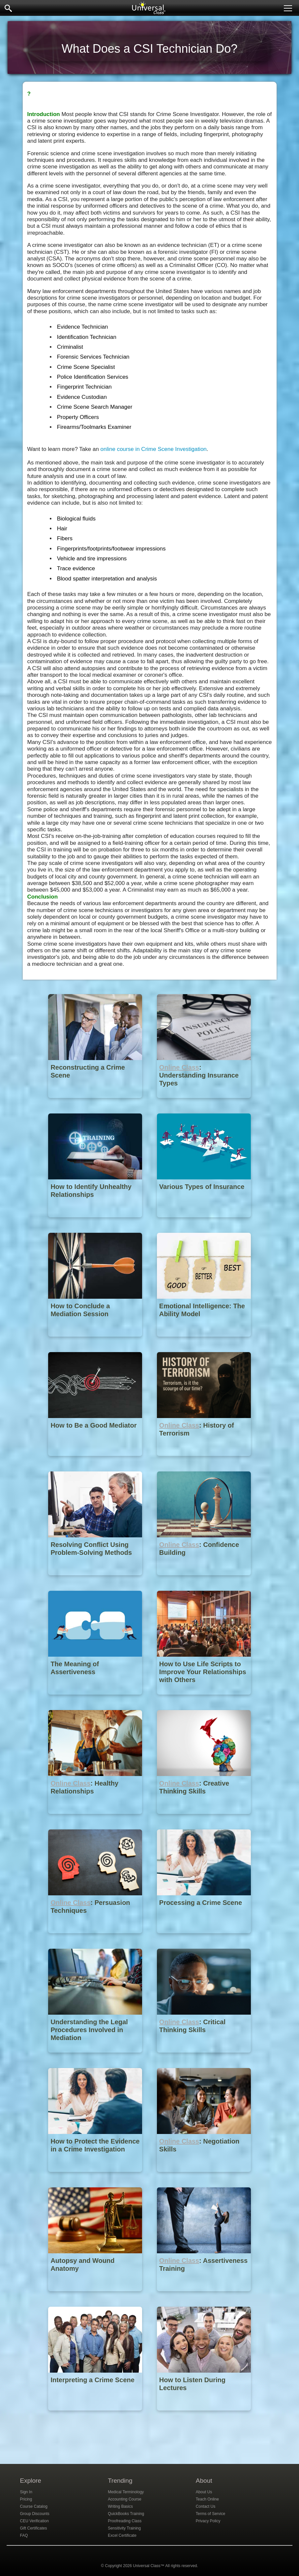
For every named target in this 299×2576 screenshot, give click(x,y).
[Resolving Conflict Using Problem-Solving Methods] (96, 1580)
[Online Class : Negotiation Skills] (203, 2176)
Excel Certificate (122, 2535)
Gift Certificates (33, 2528)
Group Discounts (34, 2513)
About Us (204, 2492)
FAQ (24, 2535)
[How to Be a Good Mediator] (96, 1461)
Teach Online (207, 2499)
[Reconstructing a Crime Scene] (96, 1103)
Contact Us (205, 2506)
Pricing (26, 2499)
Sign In (26, 2492)
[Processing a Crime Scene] (203, 1938)
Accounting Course (124, 2499)
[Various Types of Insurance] (203, 1222)
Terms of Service (210, 2513)
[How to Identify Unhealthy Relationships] (96, 1222)
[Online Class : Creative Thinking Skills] (203, 1818)
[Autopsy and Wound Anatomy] (96, 2296)
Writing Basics (120, 2506)
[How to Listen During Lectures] (203, 2415)
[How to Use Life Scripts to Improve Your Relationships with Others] (203, 1699)
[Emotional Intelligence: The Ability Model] (203, 1341)
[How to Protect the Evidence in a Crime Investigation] (96, 2176)
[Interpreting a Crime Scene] (96, 2415)
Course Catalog (33, 2506)
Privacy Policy (208, 2521)
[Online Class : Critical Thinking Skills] (203, 2057)
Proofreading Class (124, 2521)
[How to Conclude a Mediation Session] (96, 1341)
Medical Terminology (126, 2492)
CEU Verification (34, 2521)
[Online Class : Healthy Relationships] (96, 1818)
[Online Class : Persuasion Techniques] (96, 1938)
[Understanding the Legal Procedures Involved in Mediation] (96, 2057)
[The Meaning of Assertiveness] (96, 1699)
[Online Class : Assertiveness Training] (203, 2296)
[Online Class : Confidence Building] (203, 1580)
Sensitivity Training (124, 2528)
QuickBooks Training (126, 2513)
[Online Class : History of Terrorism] (203, 1461)
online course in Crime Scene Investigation (154, 449)
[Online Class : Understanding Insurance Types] (203, 1103)
